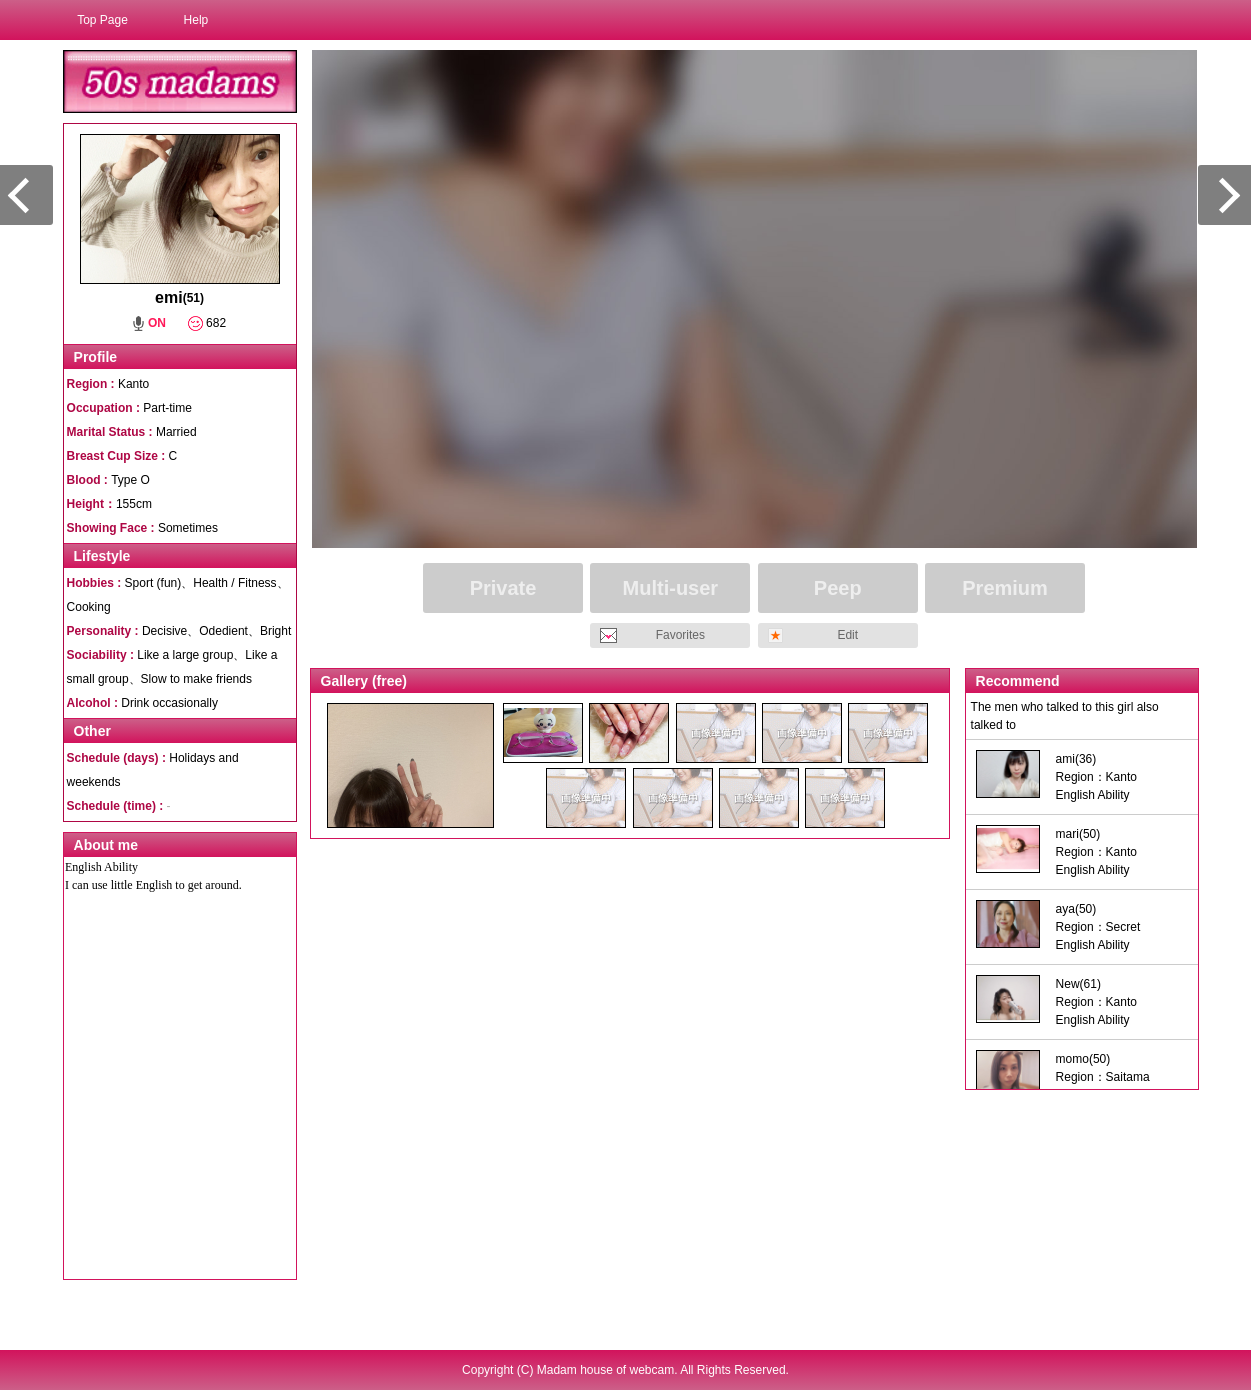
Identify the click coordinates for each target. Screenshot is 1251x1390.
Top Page (102, 20)
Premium (1005, 588)
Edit (847, 635)
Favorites (680, 635)
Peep (838, 588)
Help (196, 20)
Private (503, 588)
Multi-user (671, 588)
